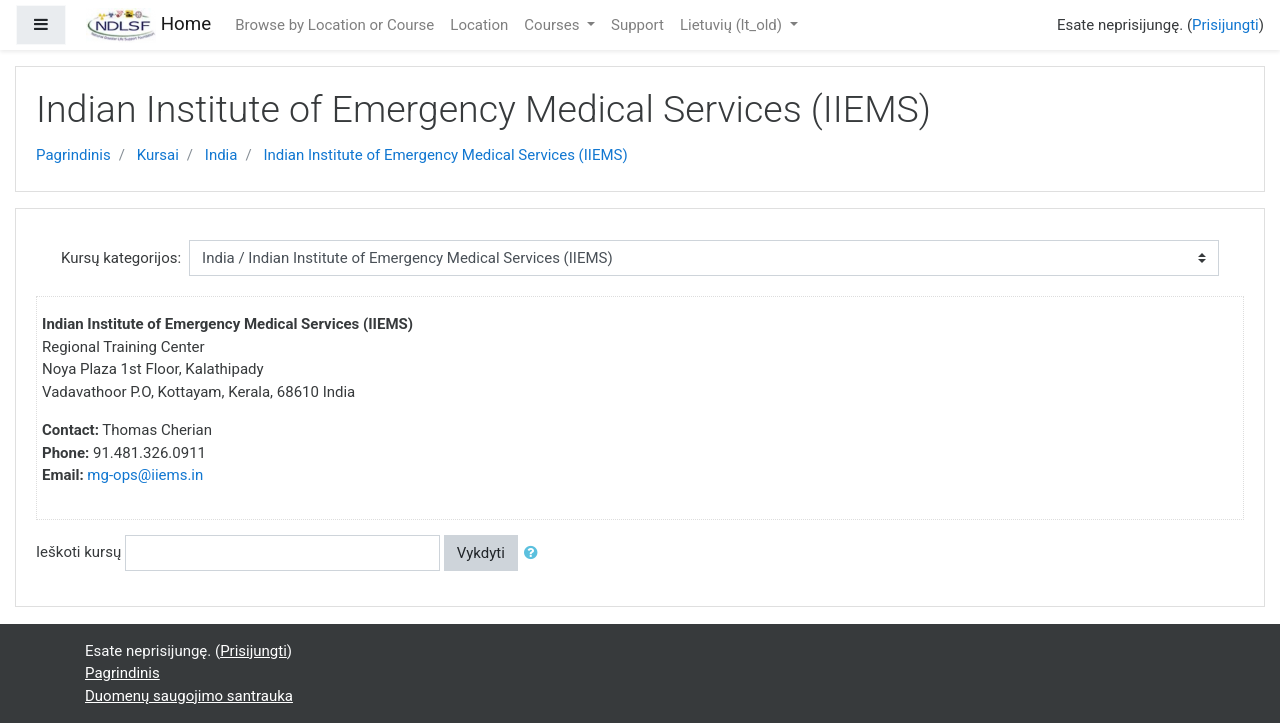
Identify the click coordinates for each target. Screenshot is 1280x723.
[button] (535, 553)
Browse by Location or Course (334, 25)
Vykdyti (481, 553)
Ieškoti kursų (78, 552)
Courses (553, 25)
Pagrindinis (73, 155)
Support (637, 25)
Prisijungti (1225, 25)
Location (479, 25)
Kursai (158, 155)
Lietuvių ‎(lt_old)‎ (733, 25)
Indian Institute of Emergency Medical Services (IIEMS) (445, 155)
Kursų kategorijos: (121, 258)
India (221, 155)
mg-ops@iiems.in (145, 475)
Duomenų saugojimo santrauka (189, 696)
